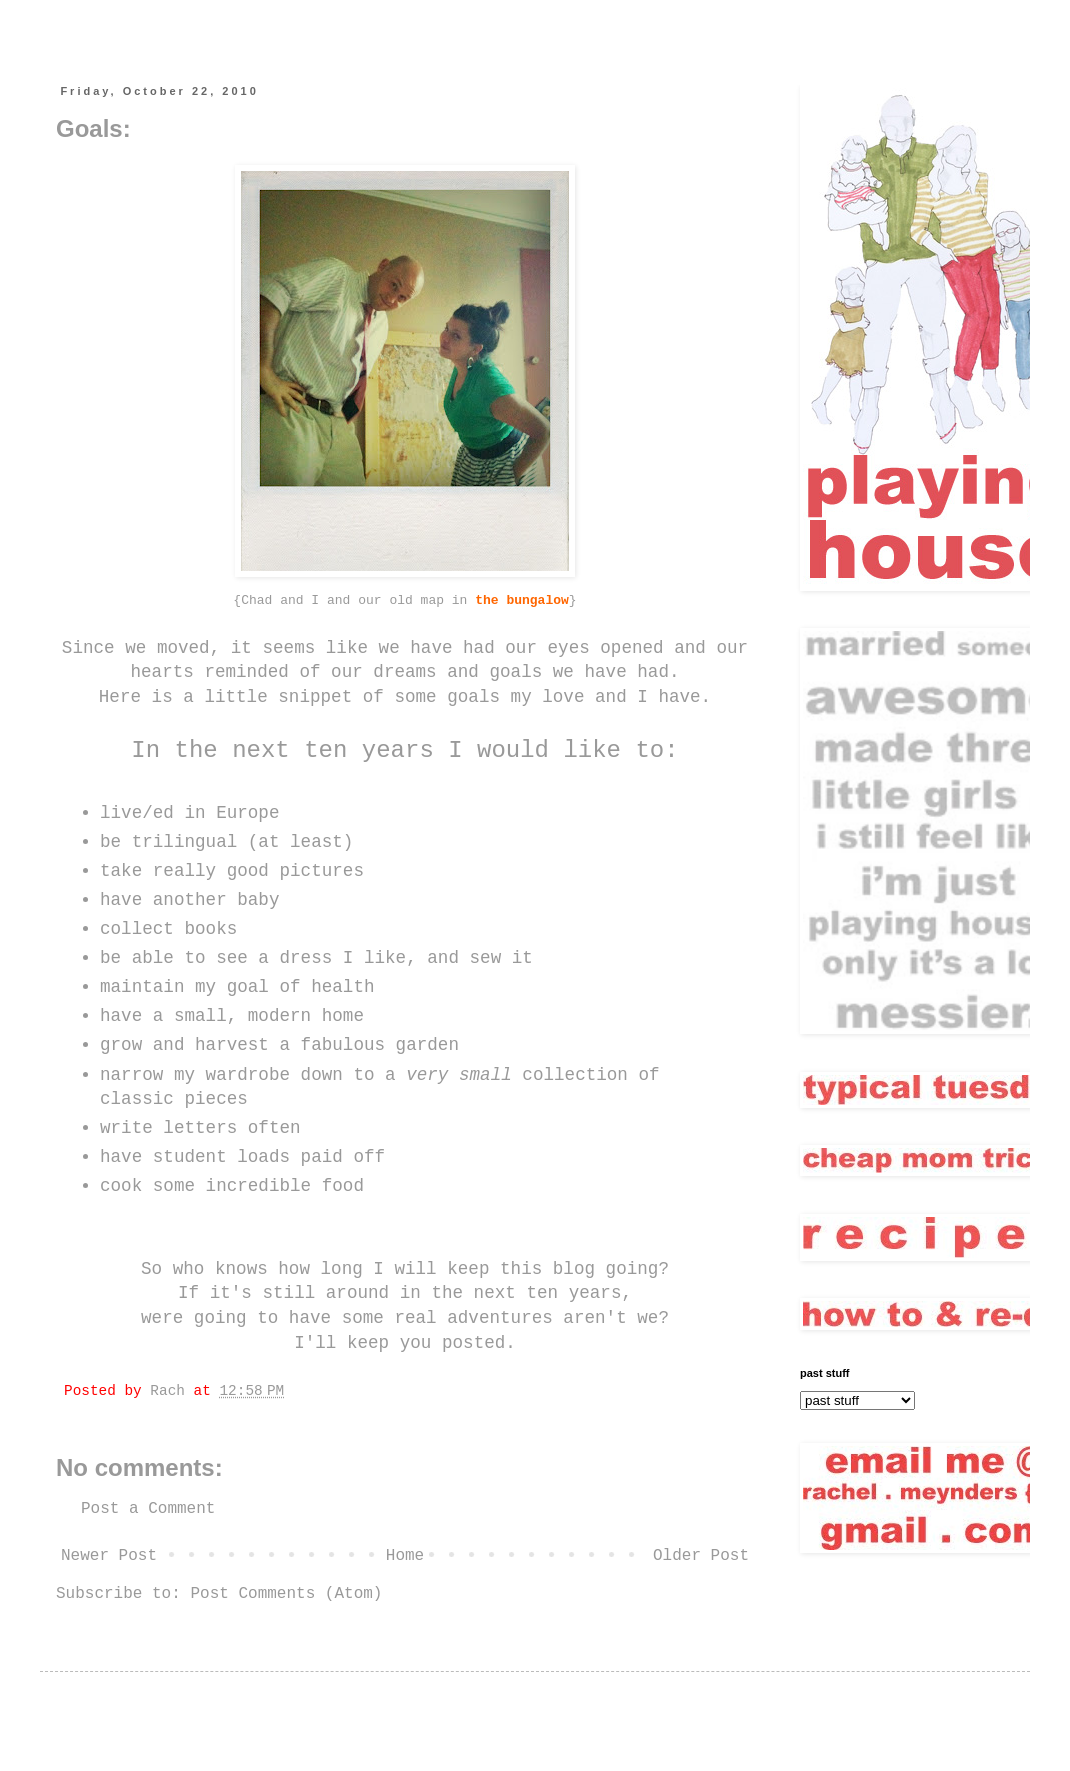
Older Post (701, 1556)
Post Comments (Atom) (286, 1594)
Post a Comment (148, 1509)
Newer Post (109, 1556)
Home (405, 1556)
